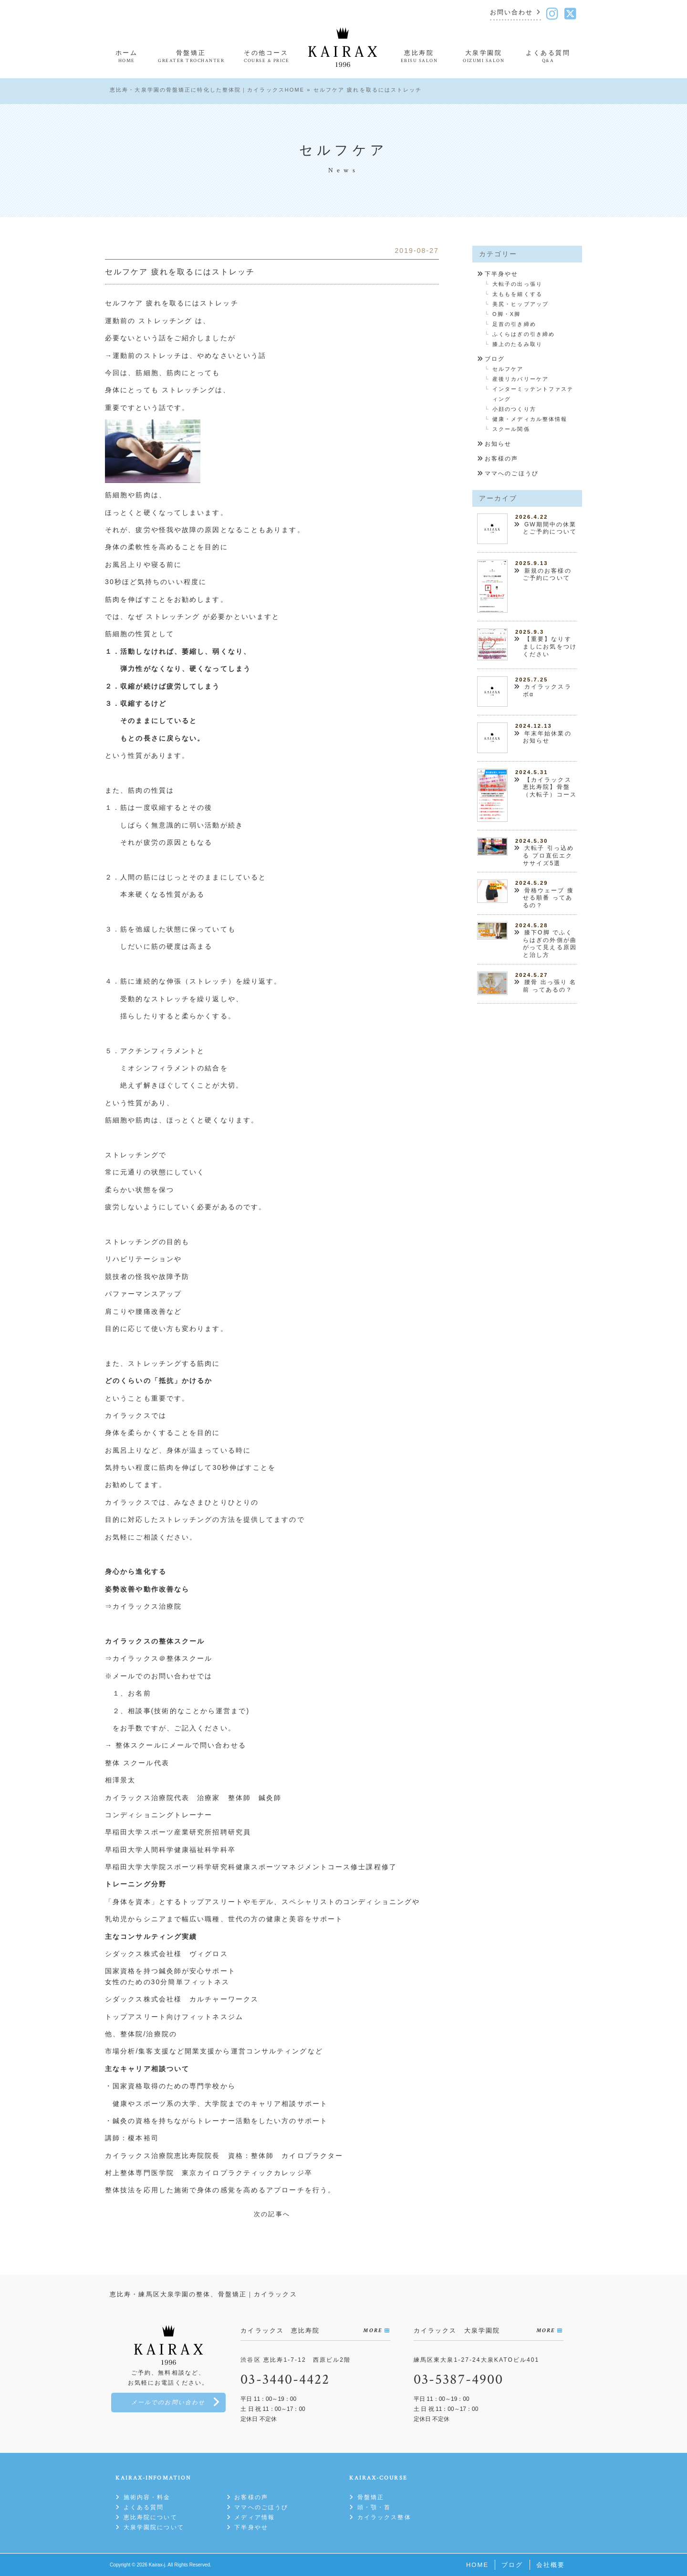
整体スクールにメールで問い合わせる (180, 1745)
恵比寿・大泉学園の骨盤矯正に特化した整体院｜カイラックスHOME (207, 90)
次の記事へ (272, 2214)
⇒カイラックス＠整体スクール (158, 1658)
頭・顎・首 (374, 2507)
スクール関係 (511, 429)
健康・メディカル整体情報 (529, 419)
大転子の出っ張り (517, 284)
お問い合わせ (511, 13)
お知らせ (498, 443)
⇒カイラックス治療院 (143, 1606)
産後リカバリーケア (520, 379)
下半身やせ (502, 274)
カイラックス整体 (384, 2517)
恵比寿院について (150, 2517)
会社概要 (550, 2564)
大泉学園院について (154, 2527)
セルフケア (508, 369)
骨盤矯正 (370, 2497)
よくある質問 (144, 2507)
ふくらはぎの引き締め (523, 334)
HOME (477, 2564)
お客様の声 (502, 458)
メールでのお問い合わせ (168, 2402)
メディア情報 (254, 2517)
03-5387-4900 (458, 2379)
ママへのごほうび (512, 473)
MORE (372, 2330)
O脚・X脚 (506, 314)
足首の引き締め (514, 324)
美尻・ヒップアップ (520, 304)
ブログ (495, 359)
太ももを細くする (517, 294)
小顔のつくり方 (514, 409)
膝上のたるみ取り (517, 344)
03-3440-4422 (285, 2379)
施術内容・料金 (147, 2497)
